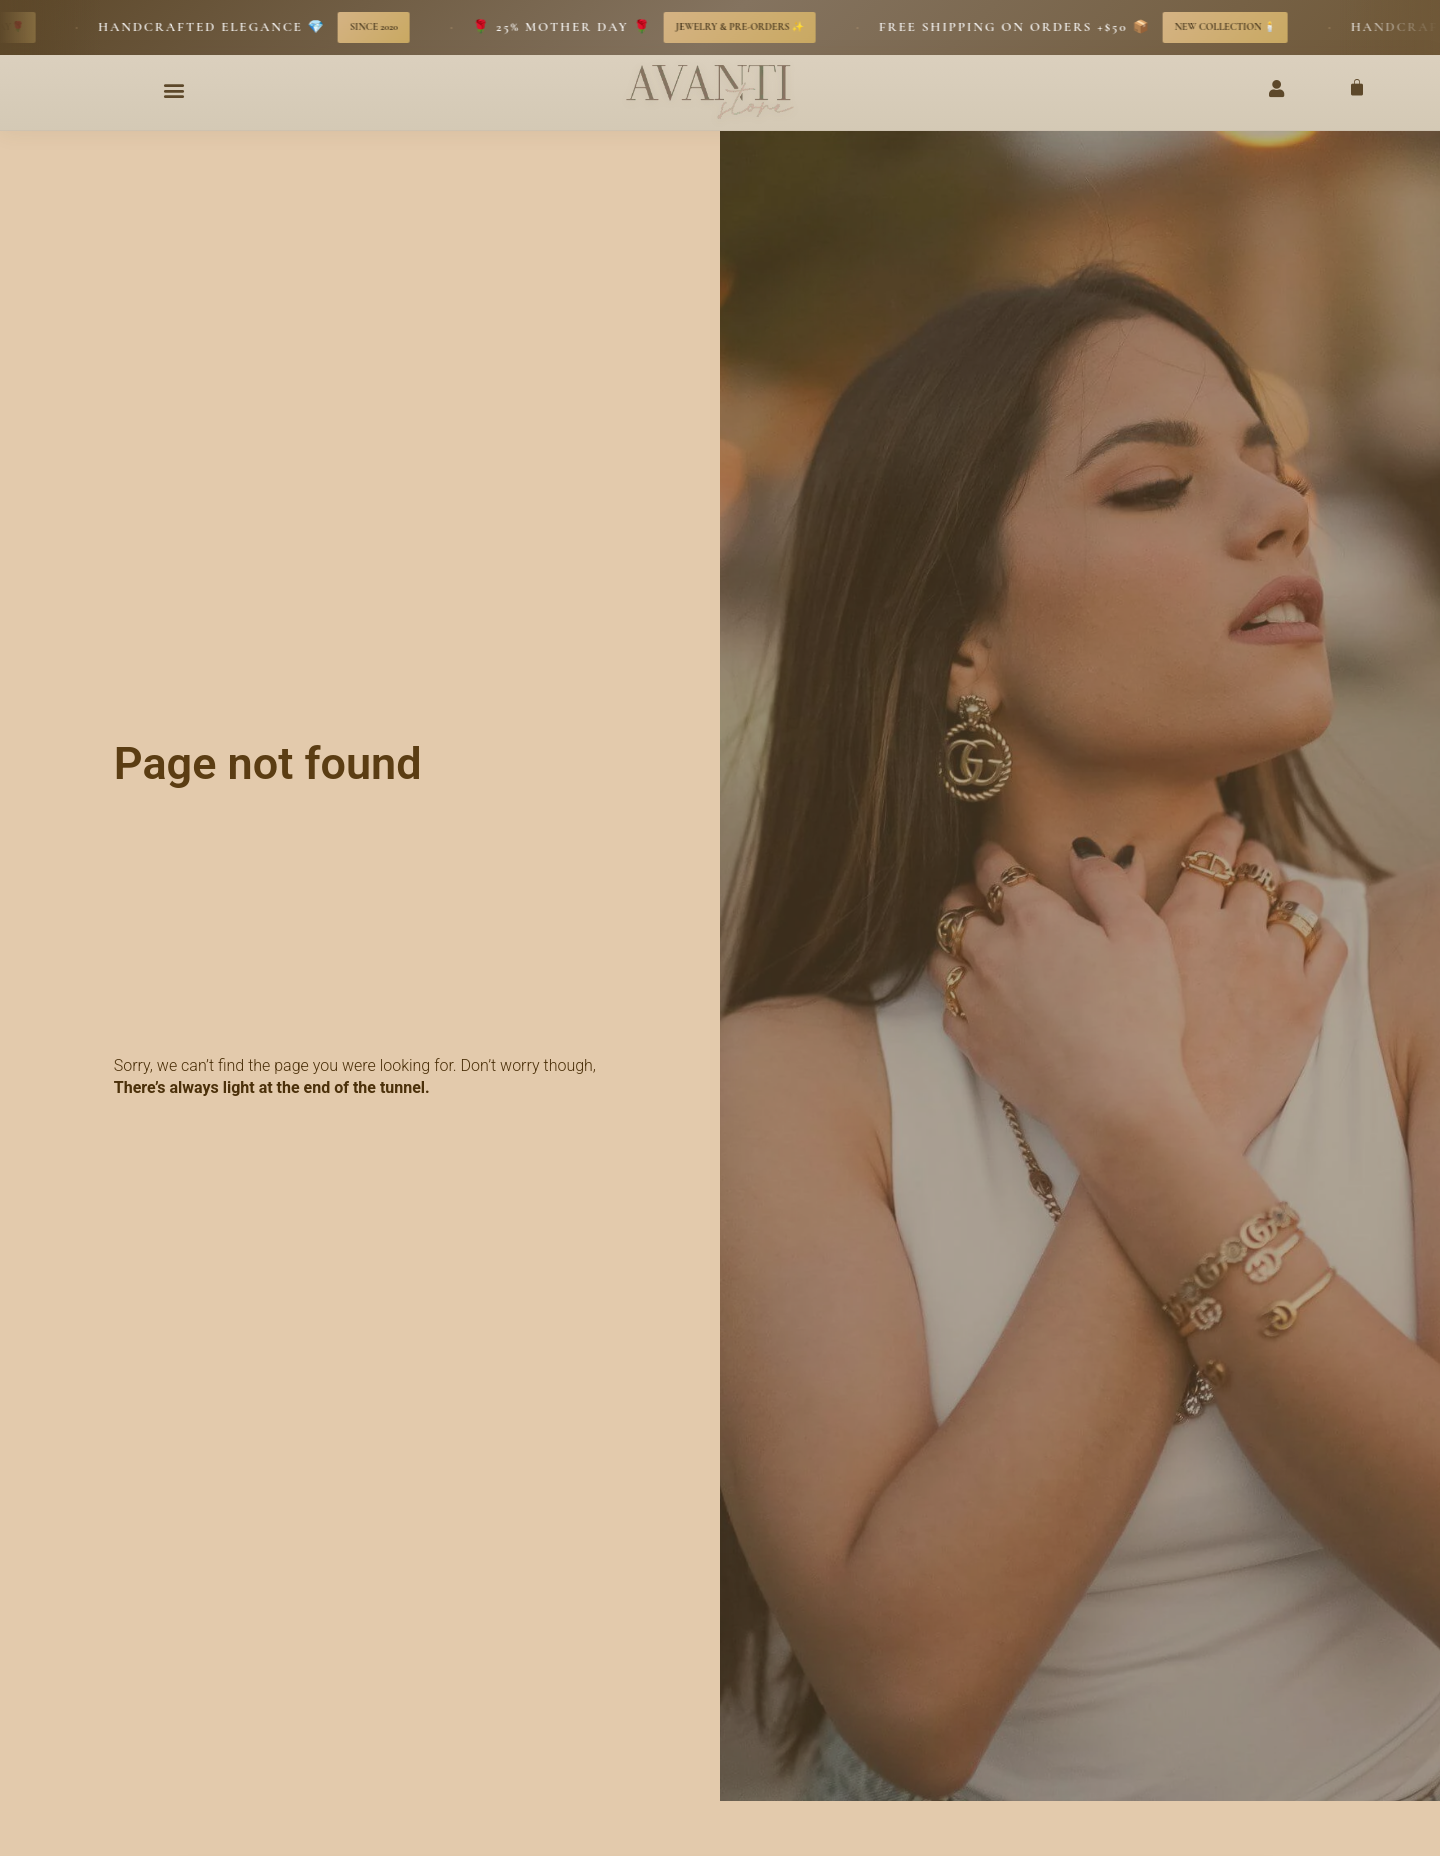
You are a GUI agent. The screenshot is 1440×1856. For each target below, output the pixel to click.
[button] (174, 90)
